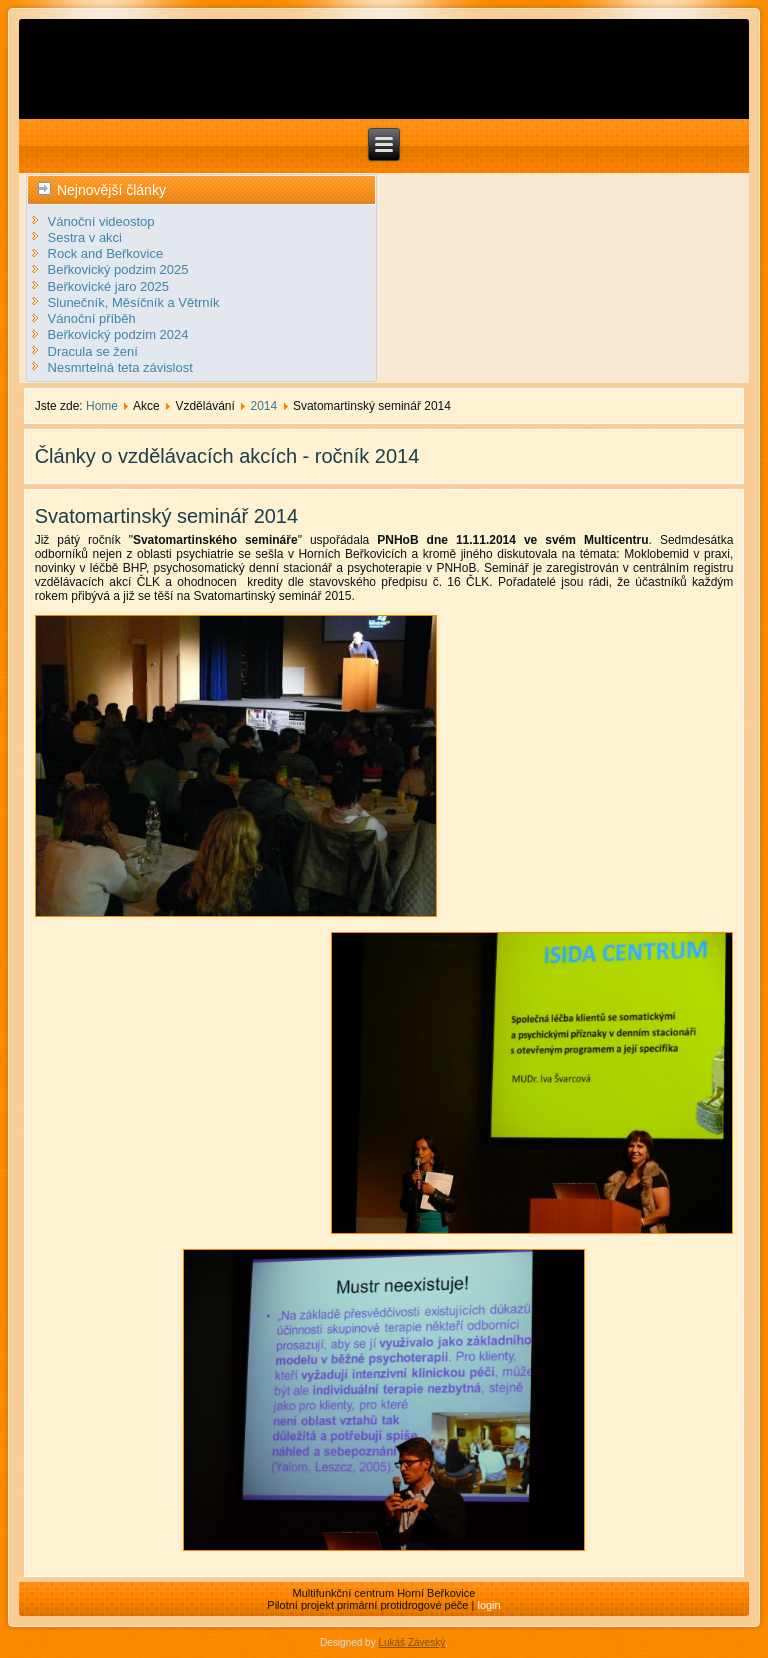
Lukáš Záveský (411, 1642)
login (488, 1605)
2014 (264, 406)
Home (102, 406)
